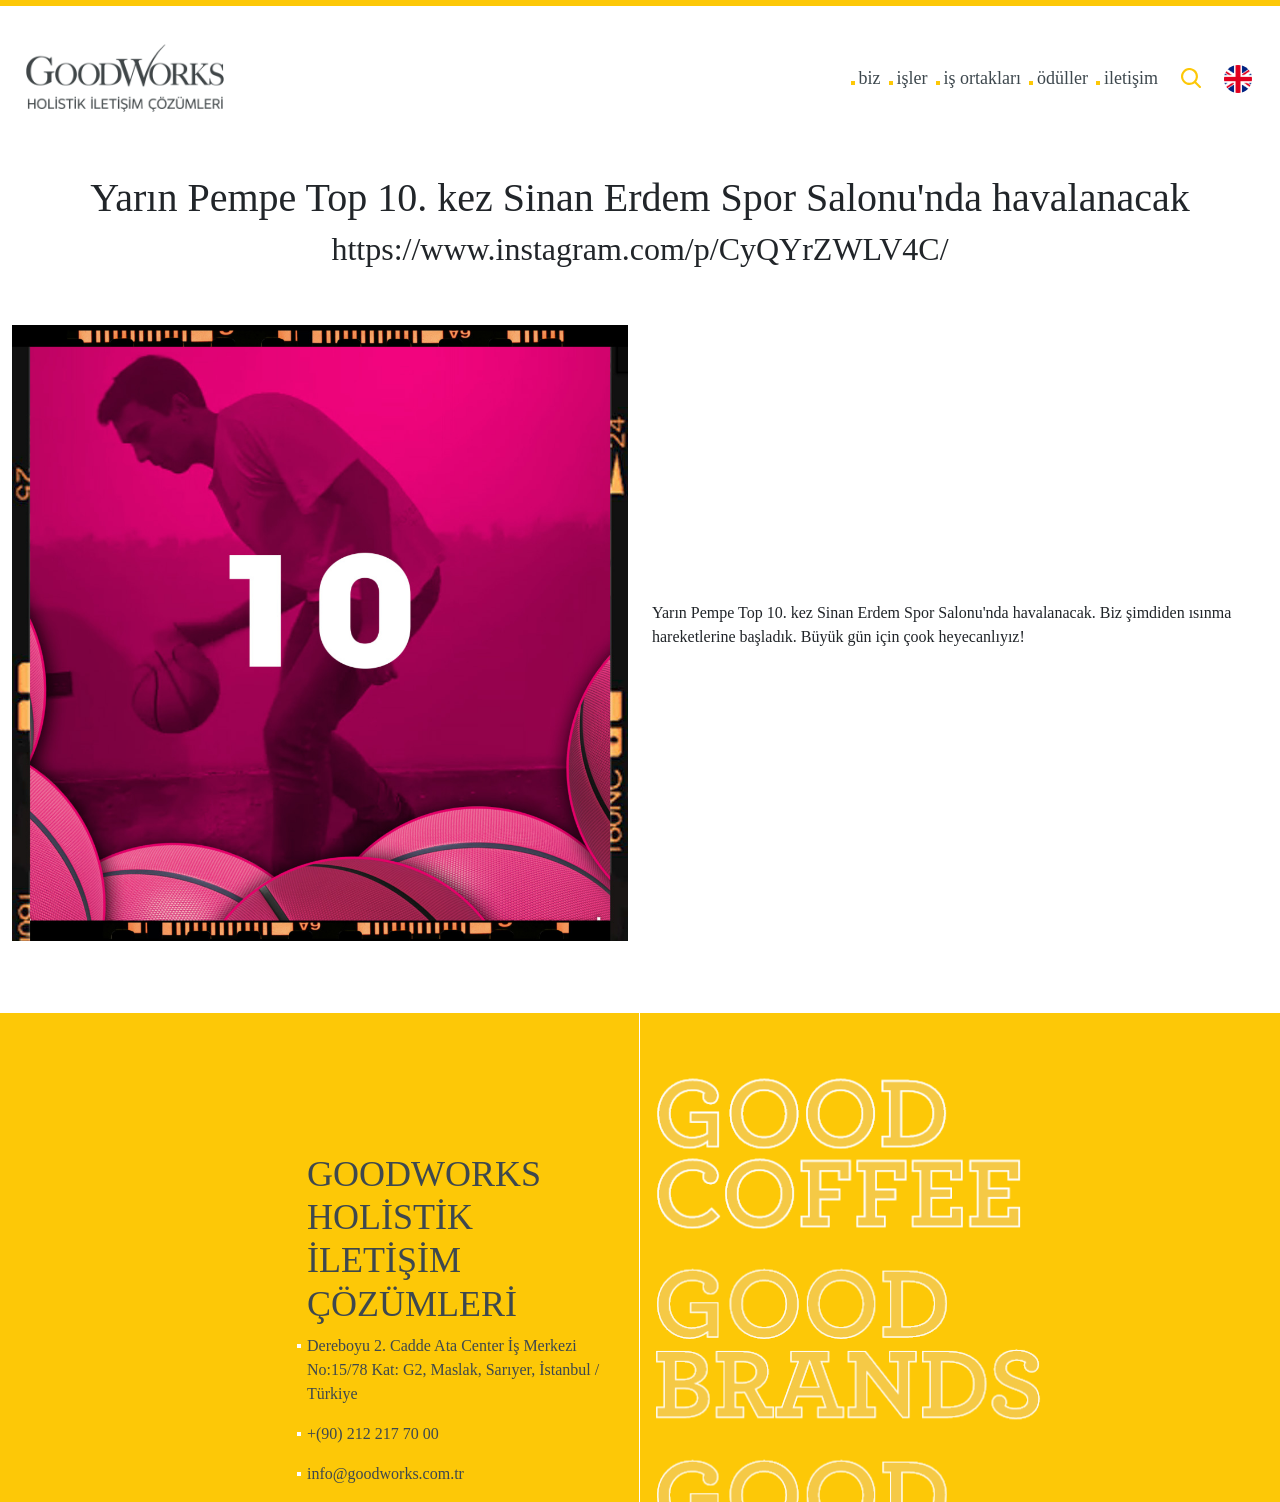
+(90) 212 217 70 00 (373, 1433)
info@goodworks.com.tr (385, 1473)
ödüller (1062, 78)
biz (870, 78)
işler (912, 78)
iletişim (1131, 78)
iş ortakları (982, 78)
